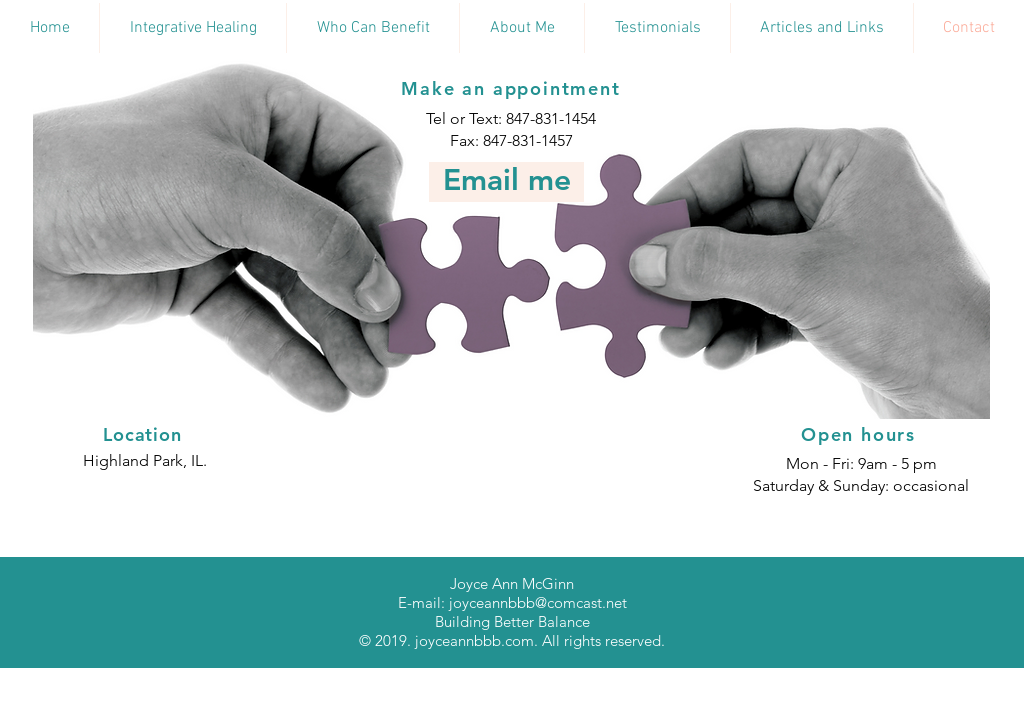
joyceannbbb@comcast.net (538, 602)
